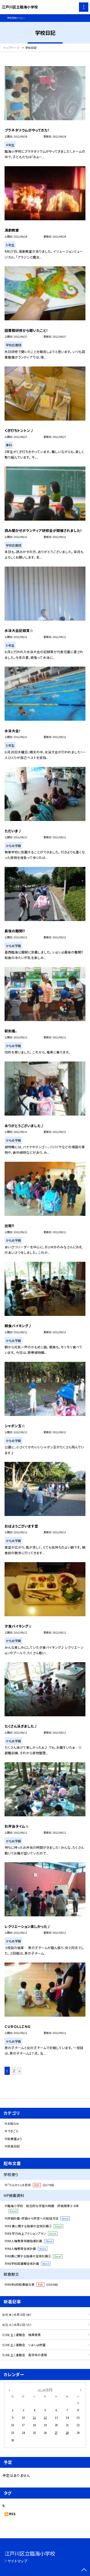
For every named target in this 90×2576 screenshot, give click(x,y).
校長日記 (13, 2146)
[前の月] (9, 2390)
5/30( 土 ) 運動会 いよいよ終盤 (24, 2344)
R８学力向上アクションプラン (32, 2233)
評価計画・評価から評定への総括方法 (38, 2218)
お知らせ (13, 2123)
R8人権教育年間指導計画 (30, 2241)
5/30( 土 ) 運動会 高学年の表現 (26, 2355)
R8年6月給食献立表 (32, 2284)
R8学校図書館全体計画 (28, 2263)
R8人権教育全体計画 (27, 2248)
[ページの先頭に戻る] (84, 2570)
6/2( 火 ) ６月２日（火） (17, 2324)
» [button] (19, 2070)
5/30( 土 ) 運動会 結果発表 (21, 2334)
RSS (12, 2513)
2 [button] (14, 2070)
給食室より (14, 2138)
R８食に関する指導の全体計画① (35, 2226)
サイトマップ (17, 2560)
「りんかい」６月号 (30, 2185)
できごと (12, 2131)
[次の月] (80, 2390)
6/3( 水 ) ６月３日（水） (17, 2314)
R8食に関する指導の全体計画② (34, 2256)
